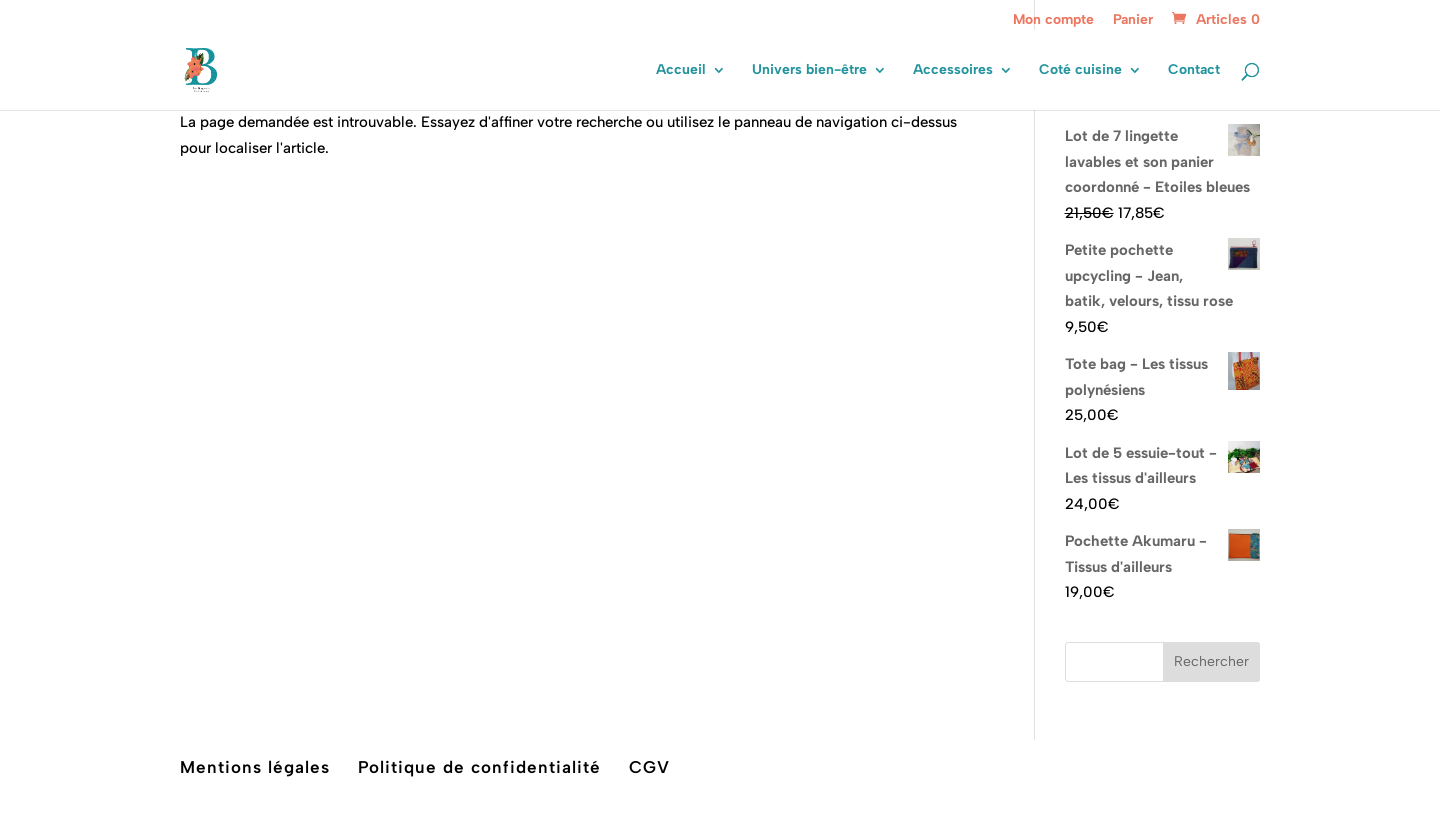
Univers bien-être (809, 70)
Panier (1133, 20)
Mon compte (1053, 20)
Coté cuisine (1080, 70)
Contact (1194, 70)
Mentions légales (255, 767)
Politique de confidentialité (479, 767)
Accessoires (953, 70)
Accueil (681, 70)
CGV (649, 767)
